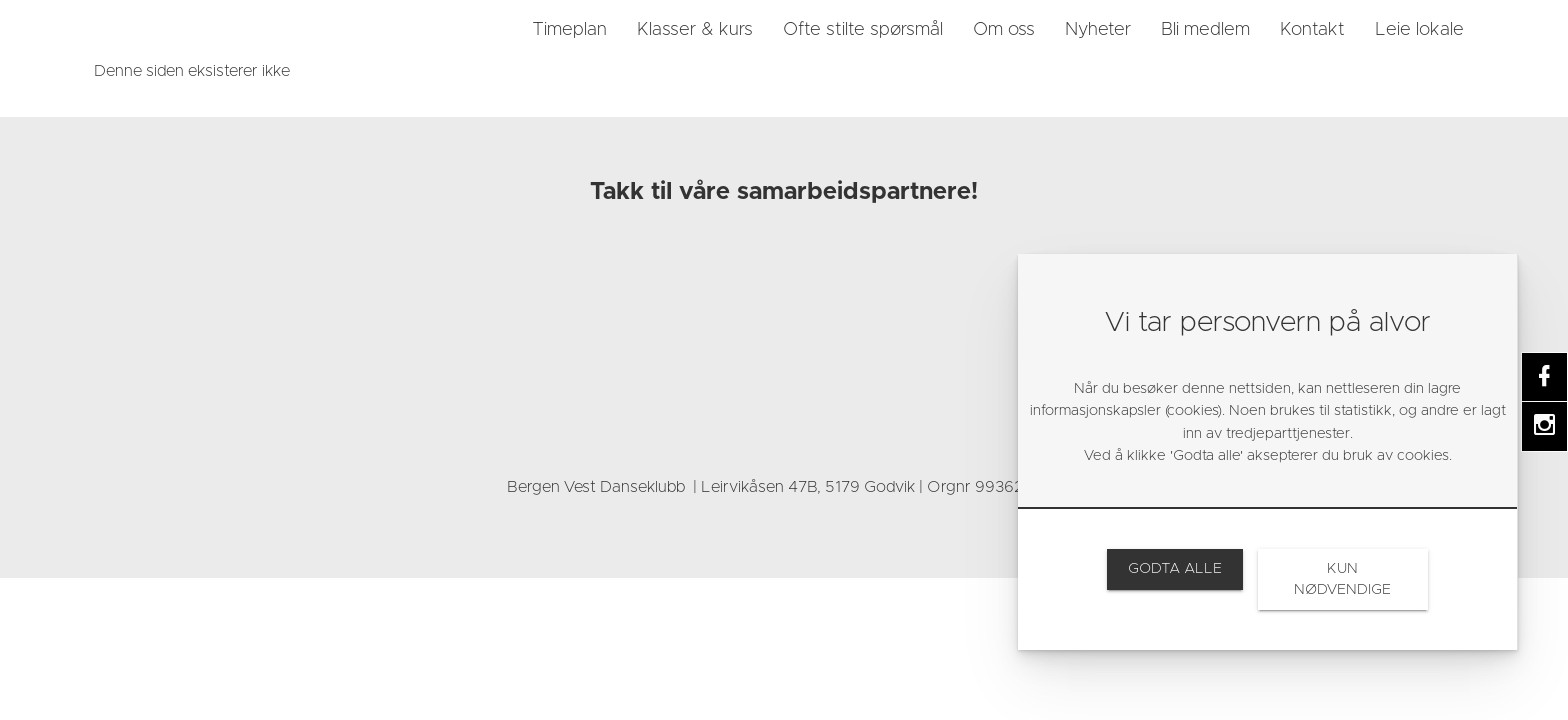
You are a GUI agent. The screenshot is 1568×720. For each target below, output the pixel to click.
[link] (179, 30)
